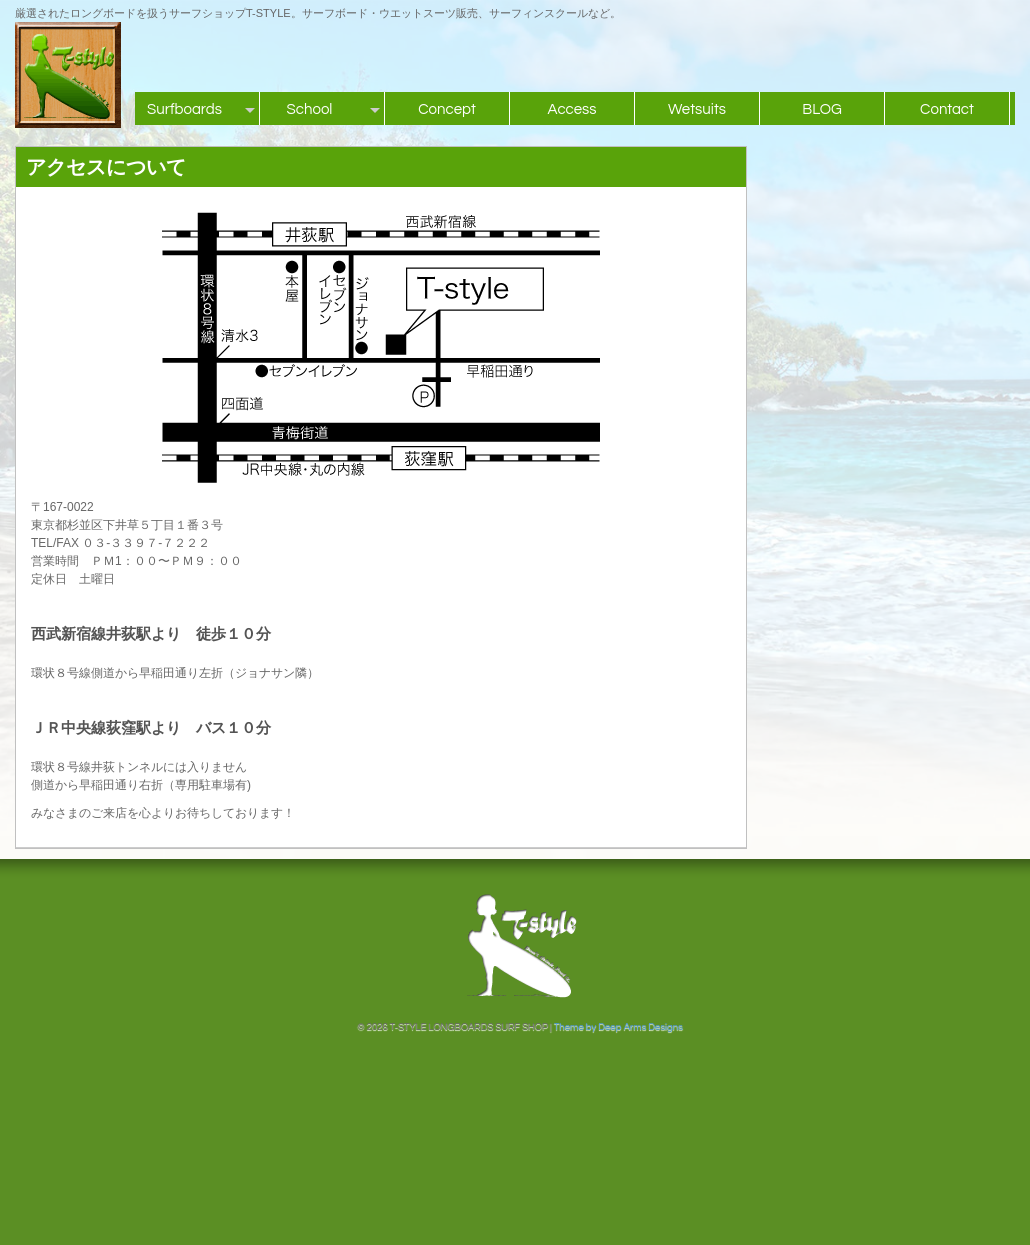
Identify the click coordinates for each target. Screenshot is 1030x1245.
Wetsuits (697, 109)
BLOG (822, 109)
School (310, 109)
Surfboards (184, 109)
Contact (947, 109)
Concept (447, 109)
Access (571, 109)
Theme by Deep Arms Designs (618, 1027)
